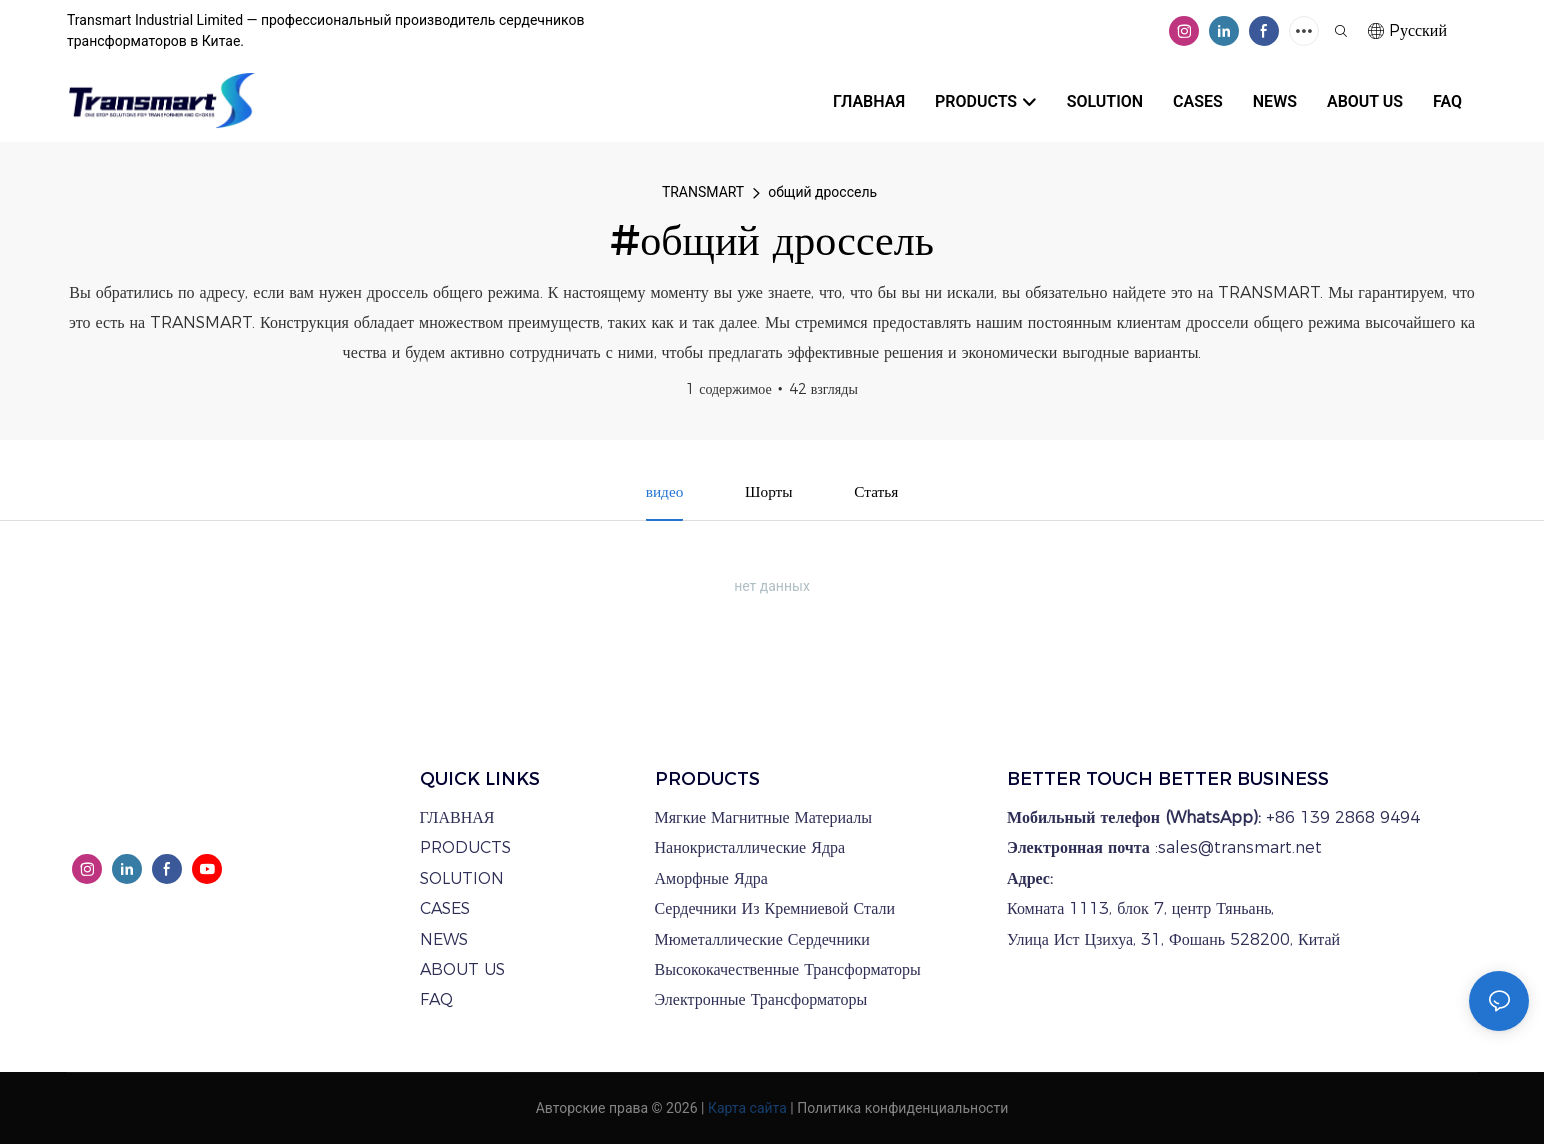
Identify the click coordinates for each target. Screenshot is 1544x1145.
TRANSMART (703, 192)
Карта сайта (747, 1109)
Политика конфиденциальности (902, 1109)
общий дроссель (822, 192)
